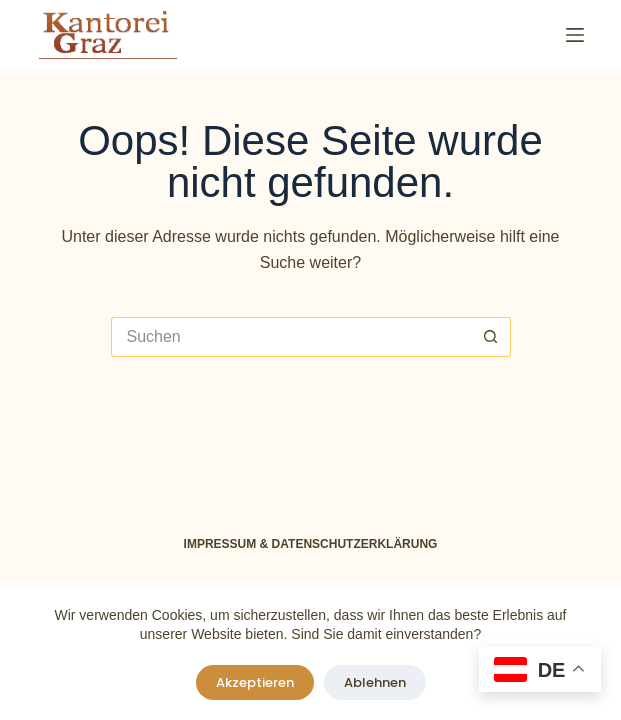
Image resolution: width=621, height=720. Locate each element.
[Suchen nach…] (291, 337)
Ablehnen (375, 682)
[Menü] (575, 35)
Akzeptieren (255, 682)
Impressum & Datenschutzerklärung (311, 544)
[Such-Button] (491, 337)
